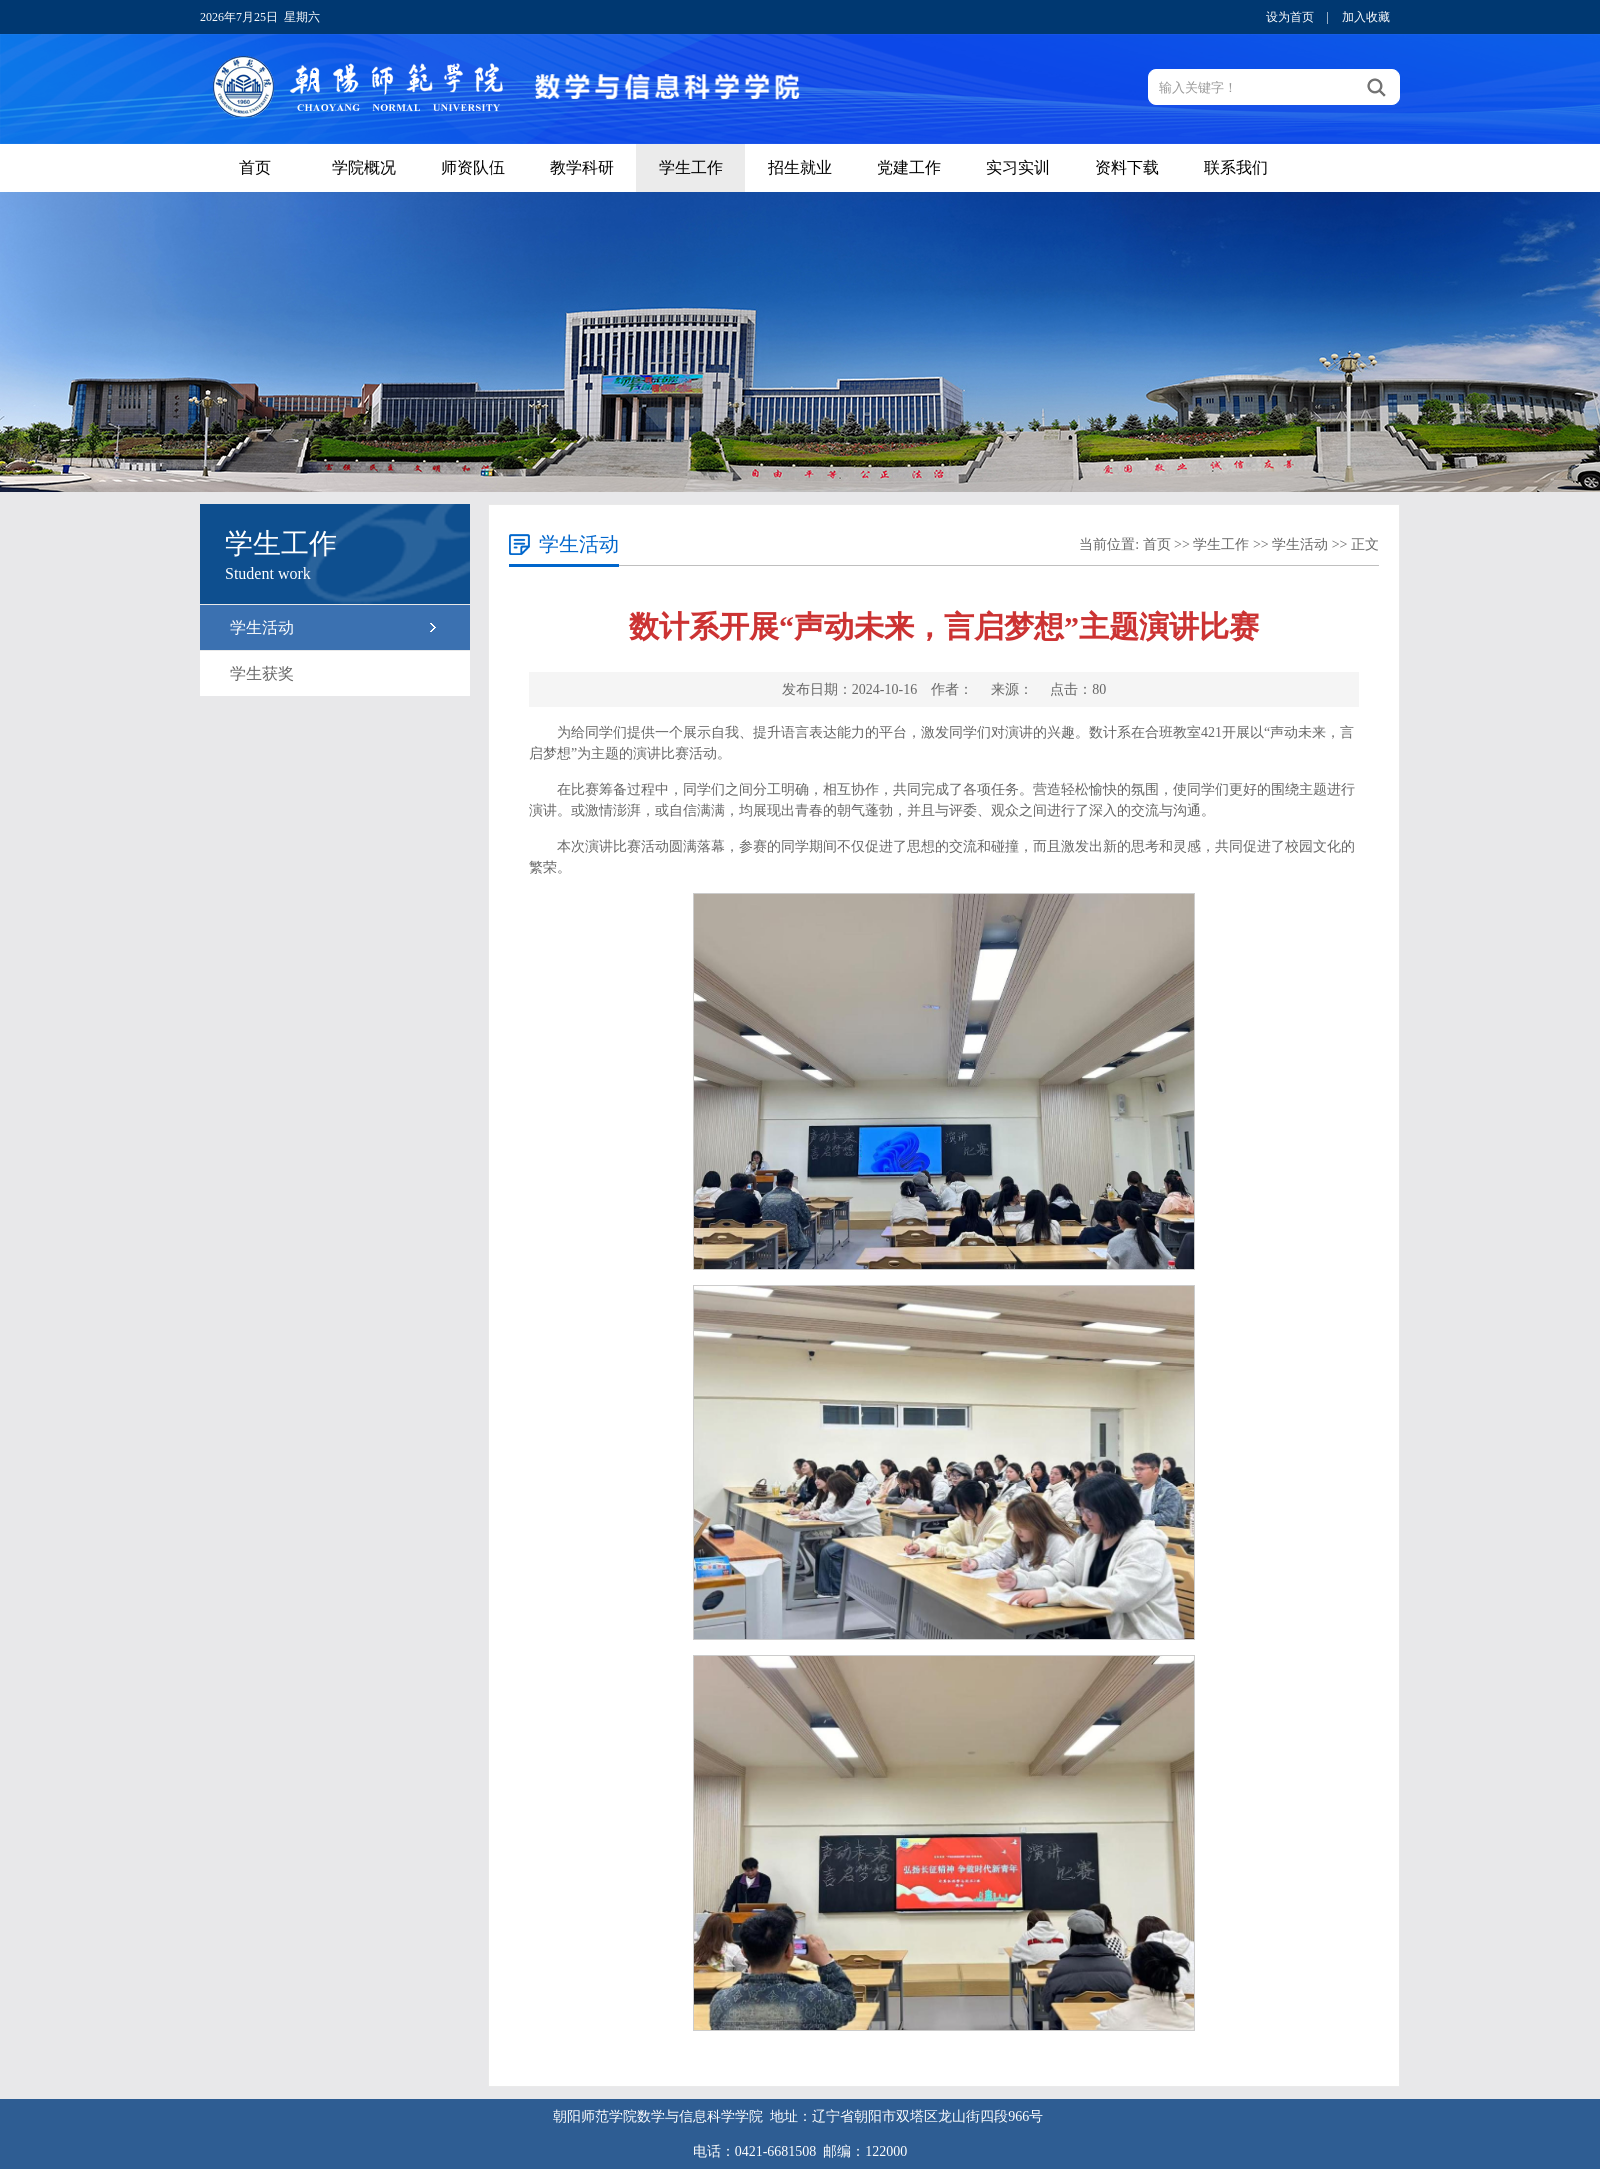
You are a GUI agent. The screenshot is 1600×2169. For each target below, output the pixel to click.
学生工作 (691, 167)
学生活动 (262, 627)
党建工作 (909, 167)
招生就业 (800, 167)
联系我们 (1236, 167)
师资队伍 (473, 167)
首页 (255, 167)
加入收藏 (1366, 17)
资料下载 (1127, 167)
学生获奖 (262, 673)
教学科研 (582, 167)
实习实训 (1018, 167)
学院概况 (364, 167)
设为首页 (1290, 17)
